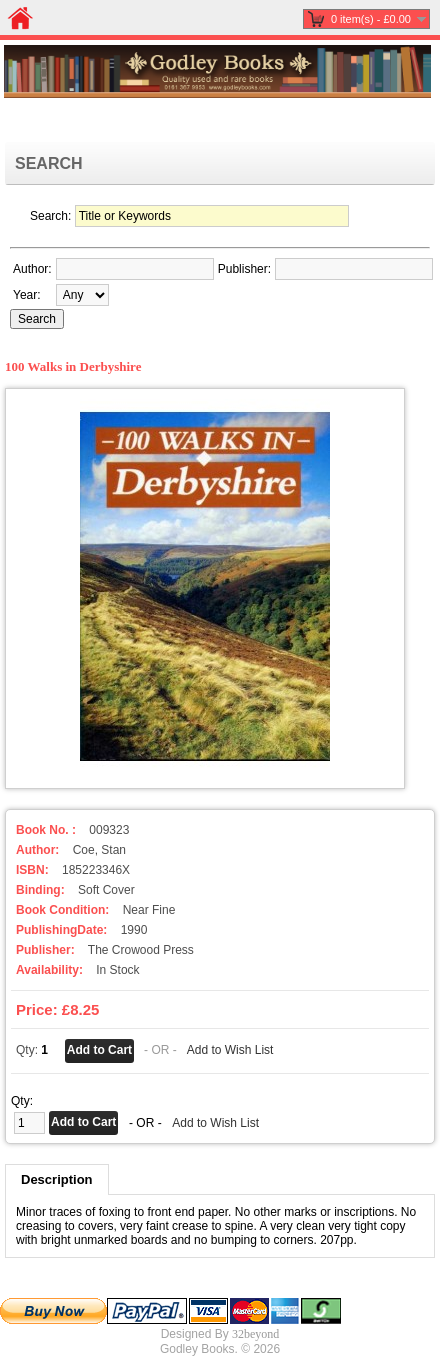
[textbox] (135, 269)
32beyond (255, 1334)
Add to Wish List (230, 1050)
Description (57, 1179)
